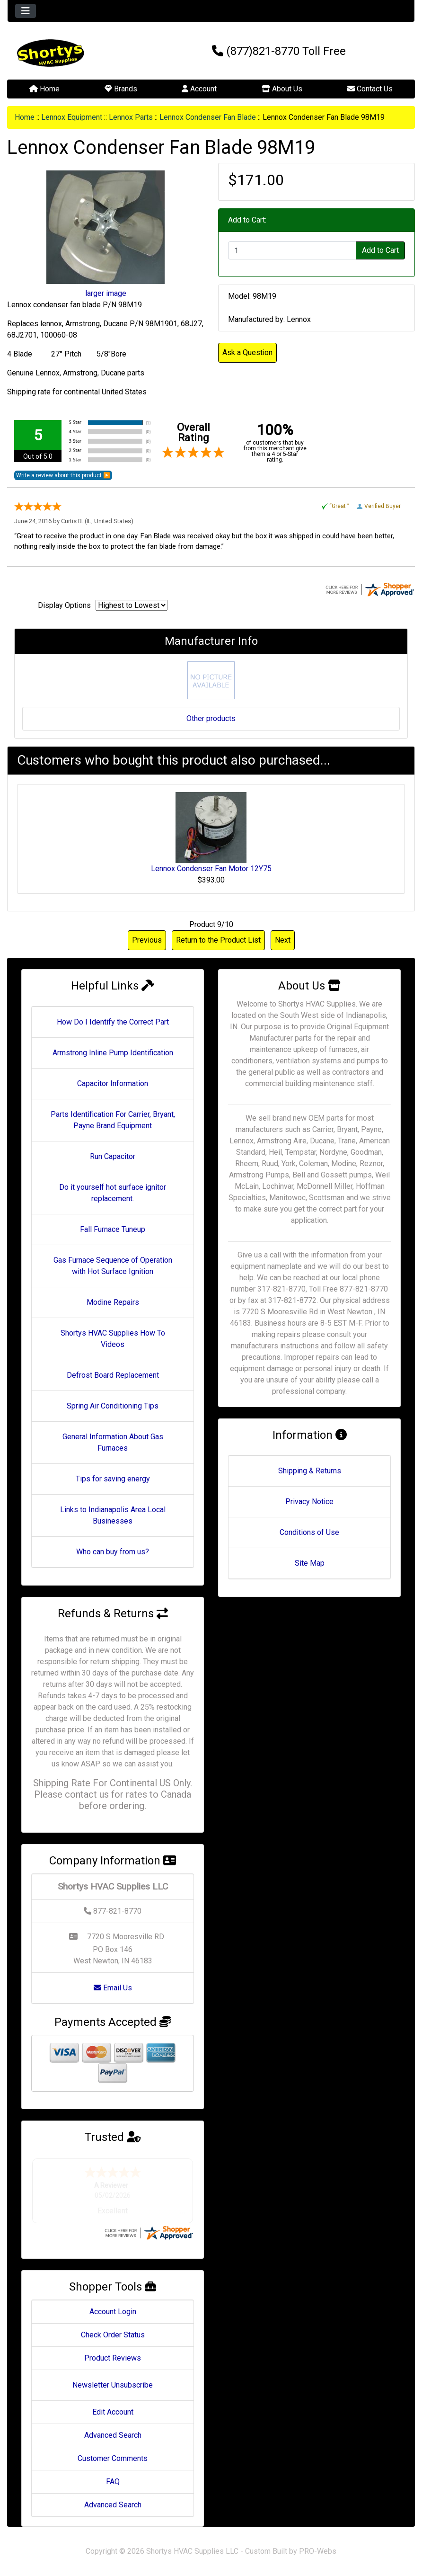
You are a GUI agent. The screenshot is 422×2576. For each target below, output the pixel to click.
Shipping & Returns (309, 1470)
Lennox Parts (131, 117)
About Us (282, 88)
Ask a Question (247, 352)
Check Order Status (113, 2334)
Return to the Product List (218, 940)
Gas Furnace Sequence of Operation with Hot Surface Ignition (112, 1266)
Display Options (64, 605)
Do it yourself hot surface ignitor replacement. (112, 1193)
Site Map (310, 1563)
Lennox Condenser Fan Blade (207, 117)
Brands (121, 88)
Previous (147, 940)
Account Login (112, 2311)
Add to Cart (380, 250)
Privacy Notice (309, 1501)
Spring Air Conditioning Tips (112, 1405)
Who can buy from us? (112, 1551)
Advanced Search (112, 2435)
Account (199, 88)
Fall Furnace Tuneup (112, 1229)
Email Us (113, 1987)
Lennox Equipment (71, 117)
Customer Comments (113, 2458)
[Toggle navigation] (25, 11)
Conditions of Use (309, 1532)
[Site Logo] (75, 53)
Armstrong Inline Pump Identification (113, 1052)
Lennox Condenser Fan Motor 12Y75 (211, 868)
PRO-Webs (317, 2551)
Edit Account (112, 2411)
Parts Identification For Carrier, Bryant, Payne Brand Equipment (113, 1120)
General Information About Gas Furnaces (112, 1442)
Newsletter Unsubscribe (112, 2384)
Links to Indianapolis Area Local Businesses (113, 1515)
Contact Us (370, 88)
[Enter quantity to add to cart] (292, 250)
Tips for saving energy (113, 1478)
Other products (211, 718)
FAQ (113, 2481)
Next (282, 940)
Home (44, 88)
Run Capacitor (112, 1156)
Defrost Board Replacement (113, 1375)
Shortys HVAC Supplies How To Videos (113, 1338)
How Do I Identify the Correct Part (113, 1021)
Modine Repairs (113, 1302)
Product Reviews (112, 2357)
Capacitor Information (112, 1083)
